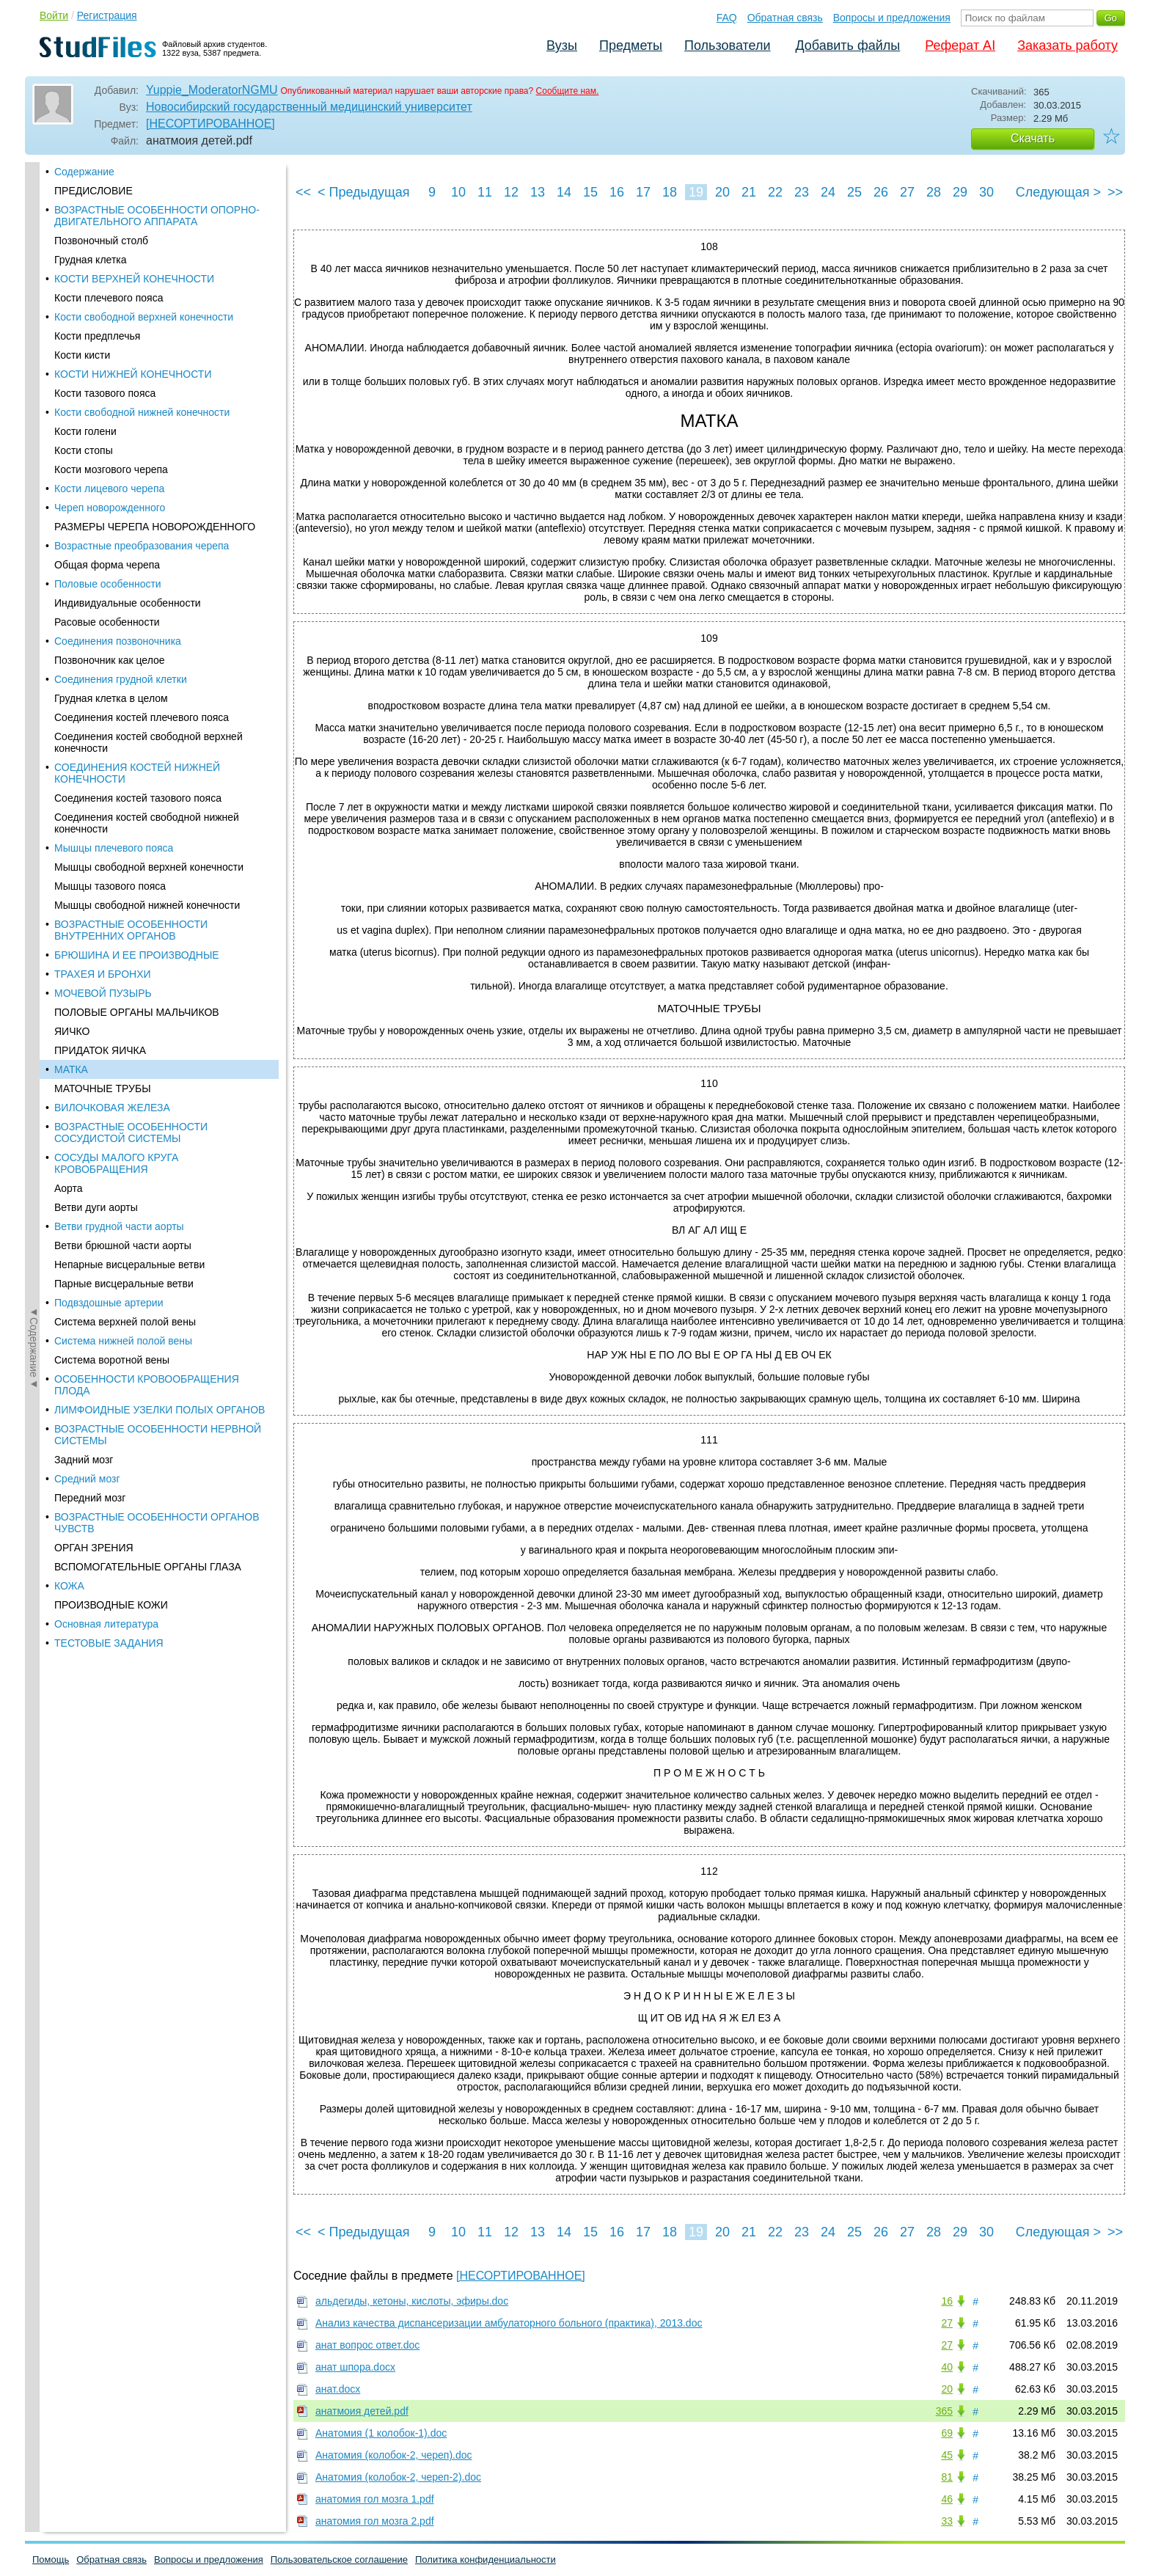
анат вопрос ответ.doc (367, 2345)
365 (944, 2411)
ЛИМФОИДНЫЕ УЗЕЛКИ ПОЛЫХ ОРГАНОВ (159, 534)
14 (564, 192)
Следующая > (1058, 192)
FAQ (727, 17)
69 (947, 2433)
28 (933, 192)
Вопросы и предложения (892, 17)
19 (696, 192)
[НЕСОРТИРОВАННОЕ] (210, 123)
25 (854, 192)
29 (960, 192)
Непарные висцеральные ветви (129, 389)
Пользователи (727, 45)
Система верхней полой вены (125, 446)
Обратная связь (785, 17)
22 (775, 192)
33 (947, 2521)
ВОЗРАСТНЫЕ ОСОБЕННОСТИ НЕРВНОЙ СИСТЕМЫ (157, 559)
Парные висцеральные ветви (124, 408)
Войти (54, 15)
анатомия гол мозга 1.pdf (374, 2499)
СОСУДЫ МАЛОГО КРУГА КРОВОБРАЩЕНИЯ (116, 287)
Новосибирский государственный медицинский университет (309, 106)
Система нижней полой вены (123, 465)
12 (511, 192)
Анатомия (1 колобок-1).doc (381, 2433)
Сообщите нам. (567, 91)
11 (484, 192)
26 (881, 192)
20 (722, 192)
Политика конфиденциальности (485, 2559)
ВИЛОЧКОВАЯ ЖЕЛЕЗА (112, 232)
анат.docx (337, 2389)
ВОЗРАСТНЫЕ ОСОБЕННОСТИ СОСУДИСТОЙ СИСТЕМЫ (131, 256)
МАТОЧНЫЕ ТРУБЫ (102, 213)
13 (537, 192)
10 (458, 192)
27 (907, 192)
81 (947, 2477)
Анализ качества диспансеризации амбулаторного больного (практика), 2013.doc (508, 2323)
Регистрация (107, 15)
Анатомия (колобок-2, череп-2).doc (398, 2477)
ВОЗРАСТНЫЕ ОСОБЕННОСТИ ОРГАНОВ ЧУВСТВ (157, 647)
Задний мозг (83, 584)
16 (616, 192)
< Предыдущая (364, 192)
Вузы (561, 45)
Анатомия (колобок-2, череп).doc (393, 2455)
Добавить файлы (847, 45)
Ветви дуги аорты (96, 331)
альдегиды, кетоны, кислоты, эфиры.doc (411, 2301)
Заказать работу (1067, 45)
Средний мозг (87, 603)
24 (828, 192)
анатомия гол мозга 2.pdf (374, 2521)
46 (947, 2499)
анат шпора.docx (355, 2367)
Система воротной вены (111, 484)
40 (947, 2367)
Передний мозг (89, 622)
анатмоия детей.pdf (362, 2411)
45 (947, 2455)
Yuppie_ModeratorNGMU (212, 90)
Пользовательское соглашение (339, 2559)
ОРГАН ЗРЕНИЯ (93, 672)
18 (669, 192)
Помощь (50, 2559)
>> (1115, 192)
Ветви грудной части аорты (119, 350)
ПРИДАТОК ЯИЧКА (100, 174)
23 (801, 192)
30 (986, 192)
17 (643, 192)
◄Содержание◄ (34, 419)
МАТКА (71, 194)
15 (590, 192)
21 (748, 192)
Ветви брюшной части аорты (122, 370)
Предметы (630, 45)
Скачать (1033, 138)
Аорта (68, 312)
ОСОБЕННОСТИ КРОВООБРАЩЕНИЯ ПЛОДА (146, 509)
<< (303, 192)
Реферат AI (960, 45)
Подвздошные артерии (109, 427)
